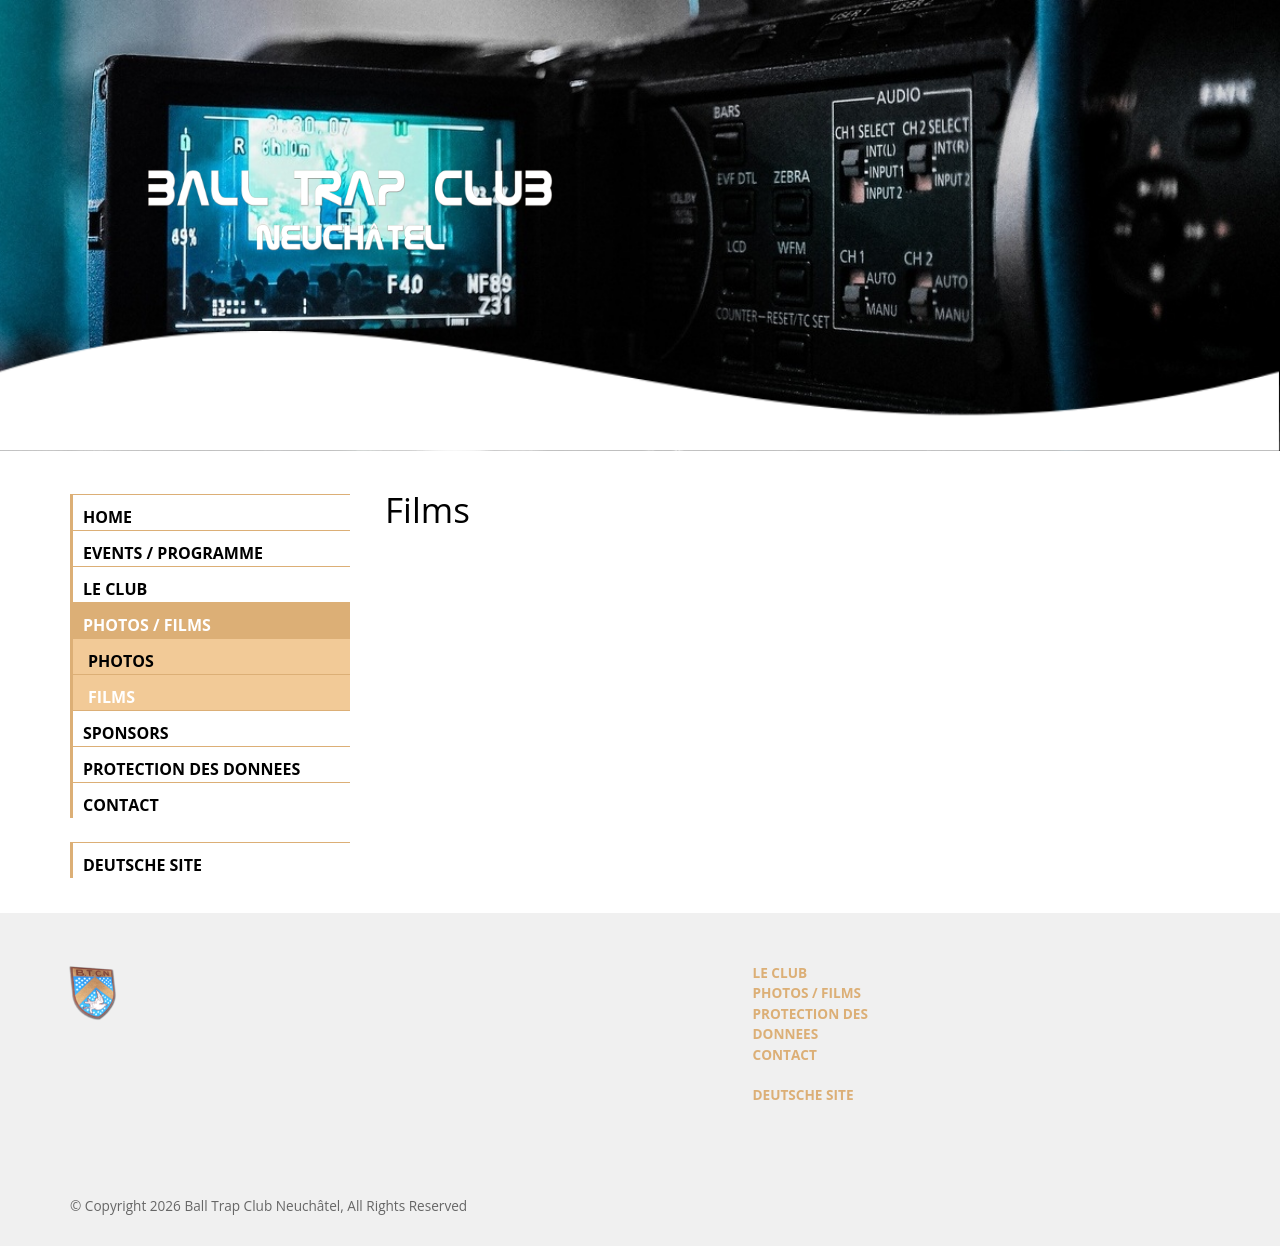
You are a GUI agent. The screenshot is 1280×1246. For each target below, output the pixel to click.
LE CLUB (115, 589)
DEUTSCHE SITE (142, 865)
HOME (107, 517)
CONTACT (121, 805)
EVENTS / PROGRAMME (173, 553)
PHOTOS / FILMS (147, 625)
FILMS (111, 697)
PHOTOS (121, 661)
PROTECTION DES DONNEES (191, 769)
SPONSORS (126, 733)
